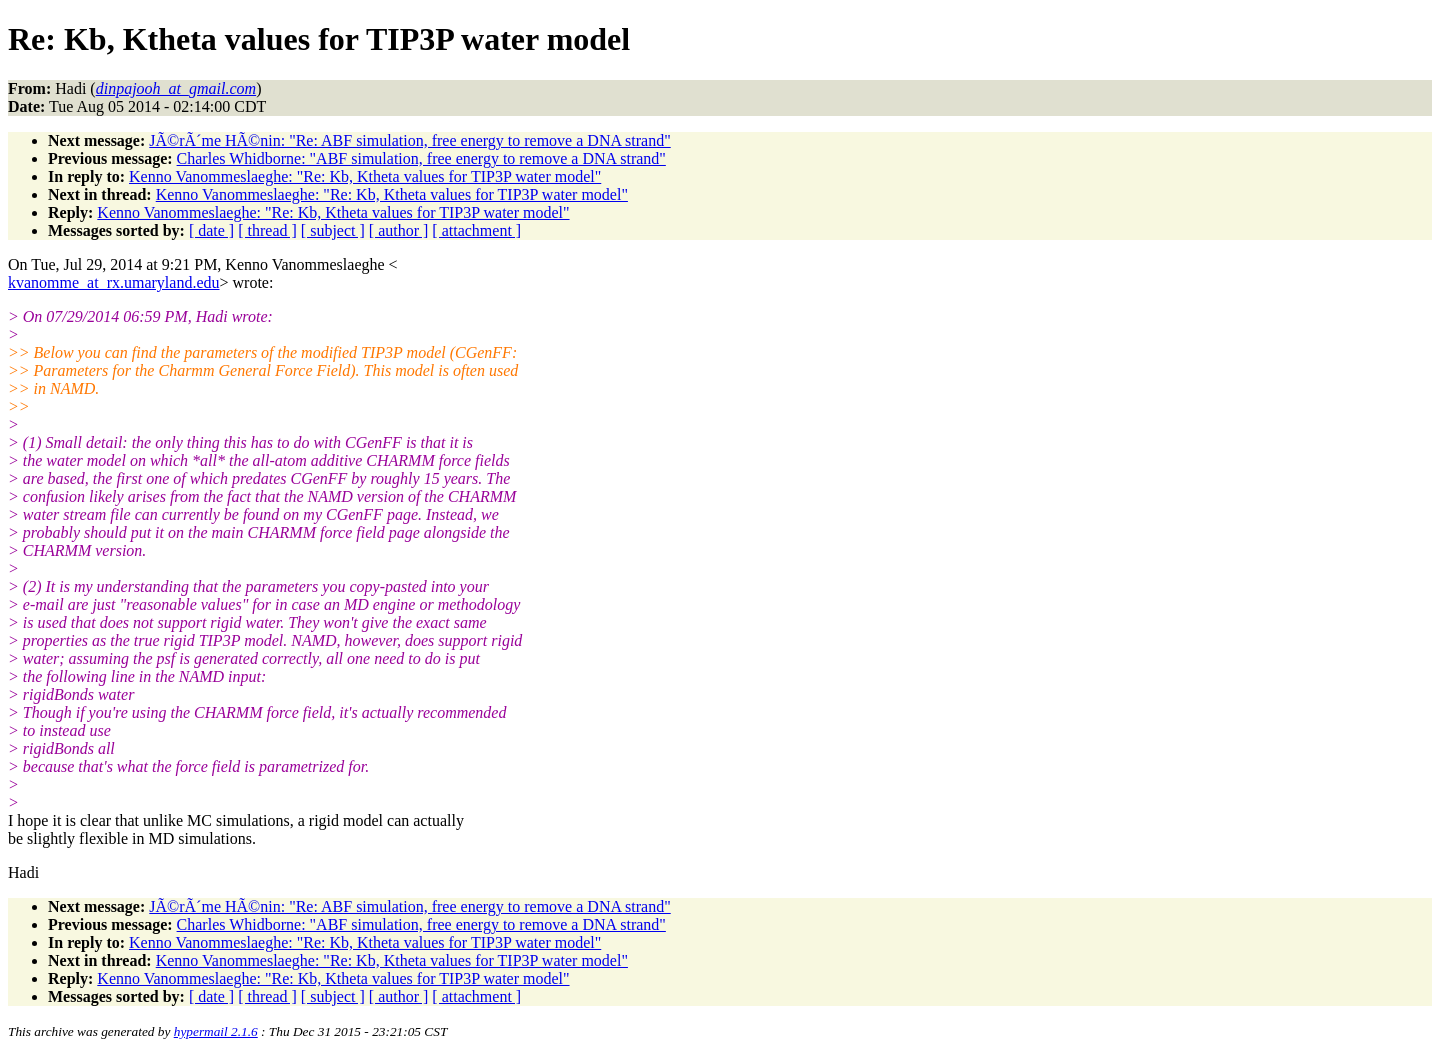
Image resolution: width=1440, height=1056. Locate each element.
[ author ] (399, 230)
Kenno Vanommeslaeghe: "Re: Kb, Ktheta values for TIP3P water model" (365, 176)
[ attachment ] (476, 230)
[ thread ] (267, 230)
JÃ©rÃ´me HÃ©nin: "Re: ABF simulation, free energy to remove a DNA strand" (409, 140)
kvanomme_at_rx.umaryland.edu (114, 282)
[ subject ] (333, 230)
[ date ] (211, 230)
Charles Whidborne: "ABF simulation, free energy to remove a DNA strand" (421, 158)
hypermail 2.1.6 (216, 1031)
